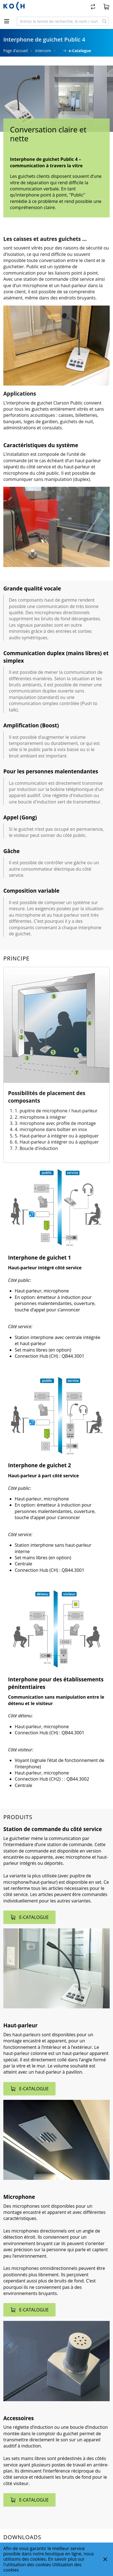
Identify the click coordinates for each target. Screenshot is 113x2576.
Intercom (43, 50)
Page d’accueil (15, 50)
